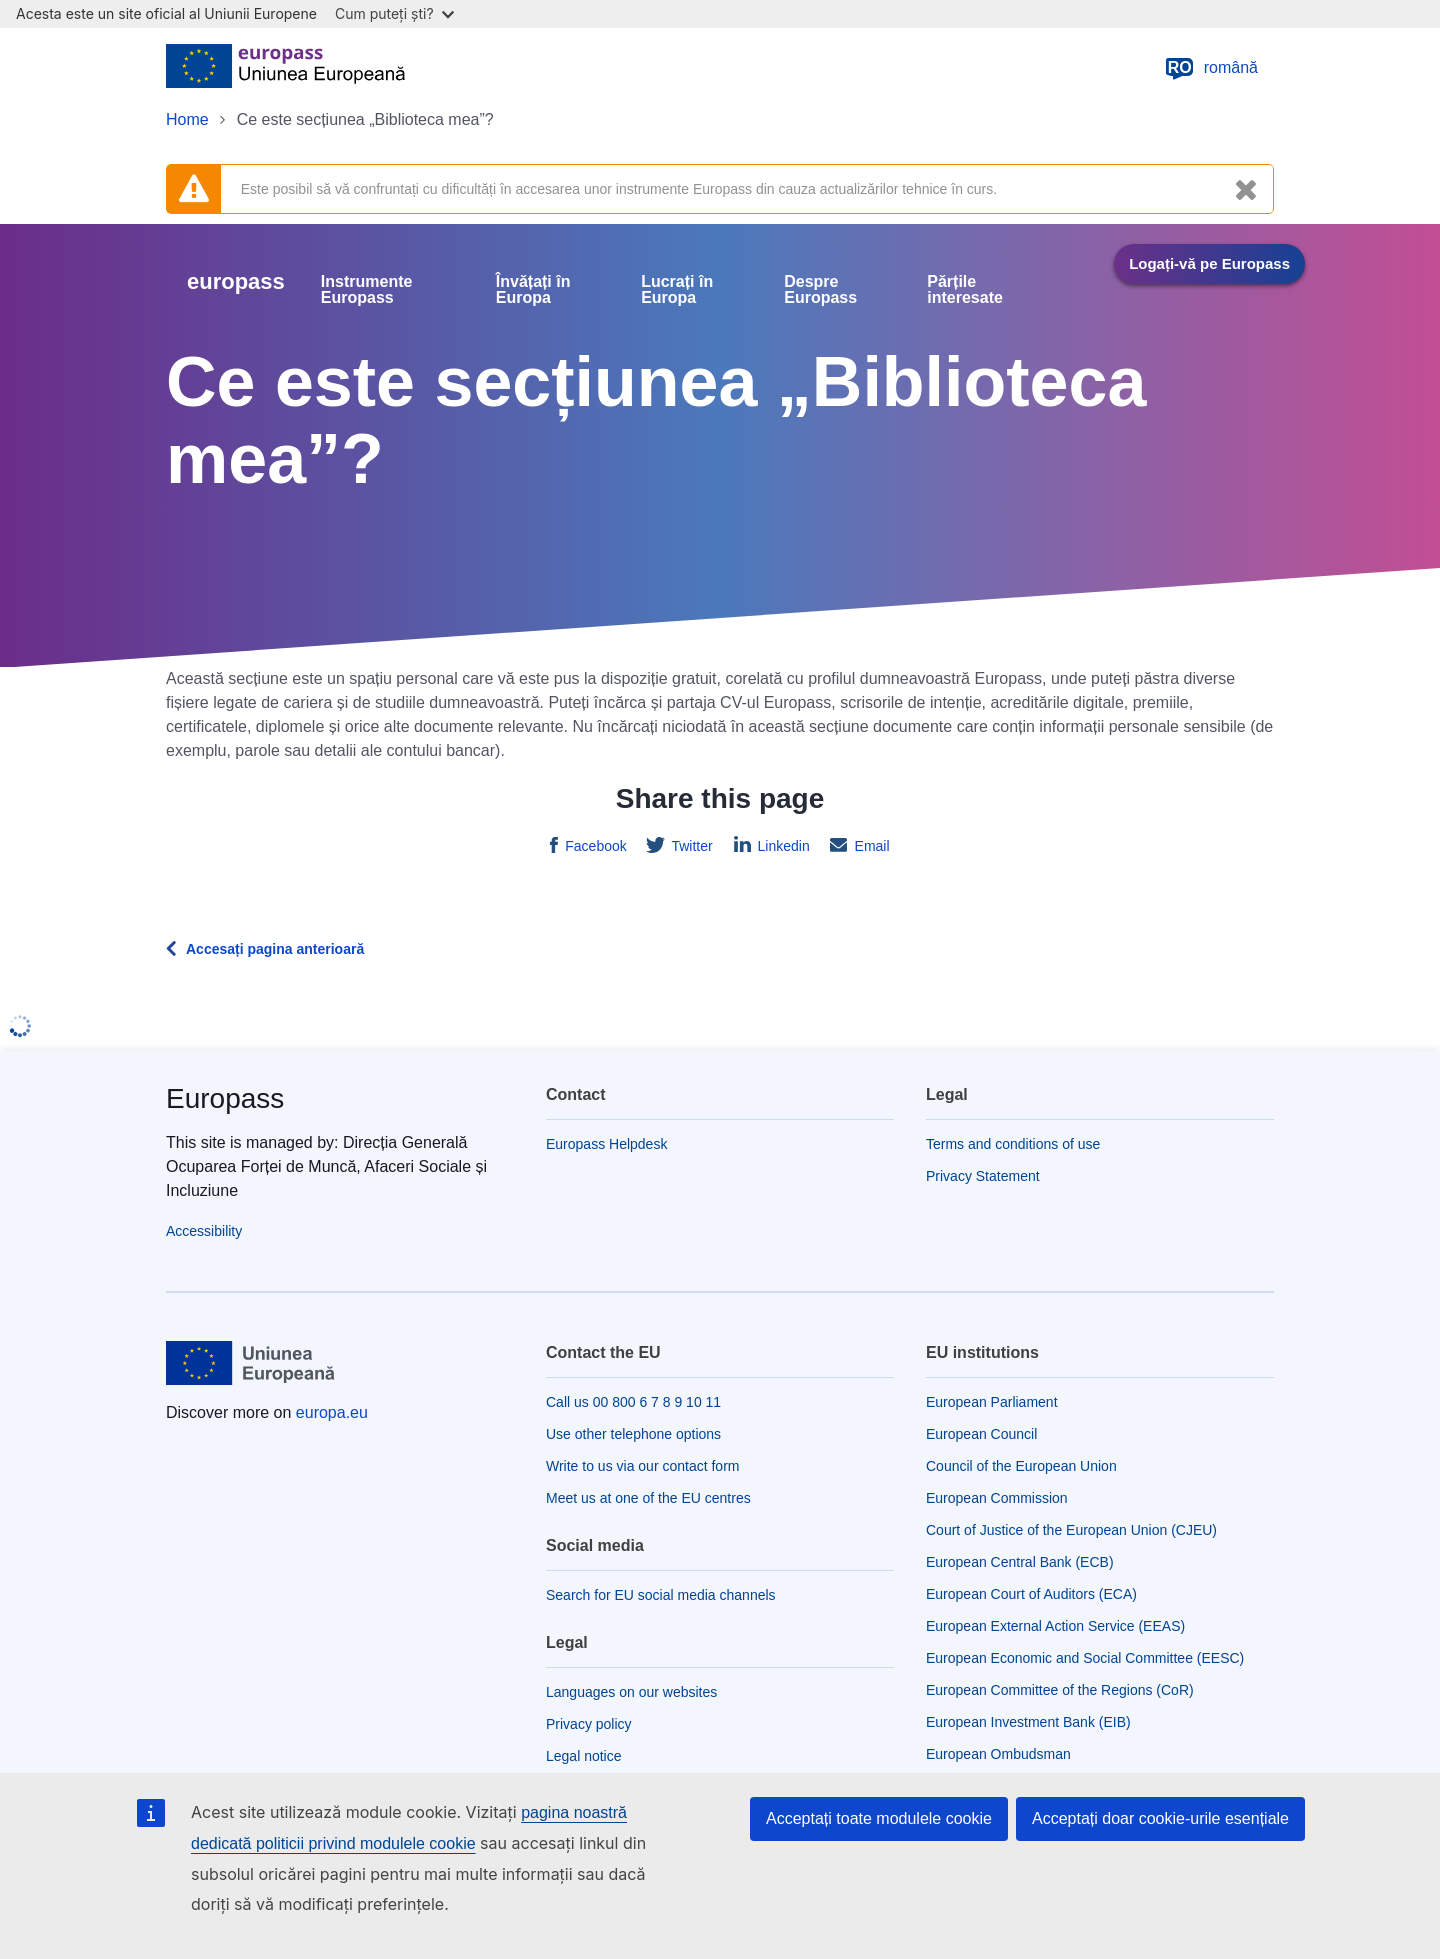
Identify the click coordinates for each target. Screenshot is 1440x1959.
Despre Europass (820, 290)
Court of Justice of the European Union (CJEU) (1071, 1530)
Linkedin (782, 846)
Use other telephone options (633, 1434)
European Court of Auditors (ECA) (1031, 1594)
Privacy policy (589, 1724)
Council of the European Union (1021, 1466)
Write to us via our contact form (642, 1466)
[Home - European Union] (285, 68)
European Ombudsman (998, 1754)
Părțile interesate (965, 290)
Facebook (593, 846)
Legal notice (584, 1756)
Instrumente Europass (367, 290)
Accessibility (204, 1231)
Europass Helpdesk (606, 1144)
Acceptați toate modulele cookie (879, 1818)
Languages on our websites (631, 1692)
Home (187, 119)
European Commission (997, 1498)
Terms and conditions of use (1013, 1144)
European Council (981, 1434)
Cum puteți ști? (394, 13)
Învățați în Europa (533, 290)
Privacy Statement (983, 1176)
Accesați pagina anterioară (275, 949)
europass (236, 281)
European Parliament (992, 1402)
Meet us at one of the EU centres (648, 1498)
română (1211, 68)
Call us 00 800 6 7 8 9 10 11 (633, 1402)
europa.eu (332, 1412)
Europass (225, 1098)
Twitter (690, 846)
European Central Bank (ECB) (1020, 1562)
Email (870, 846)
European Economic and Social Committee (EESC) (1085, 1658)
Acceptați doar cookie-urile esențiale (1160, 1818)
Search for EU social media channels (661, 1595)
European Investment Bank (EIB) (1028, 1722)
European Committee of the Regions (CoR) (1060, 1690)
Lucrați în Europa (677, 290)
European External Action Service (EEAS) (1055, 1626)
